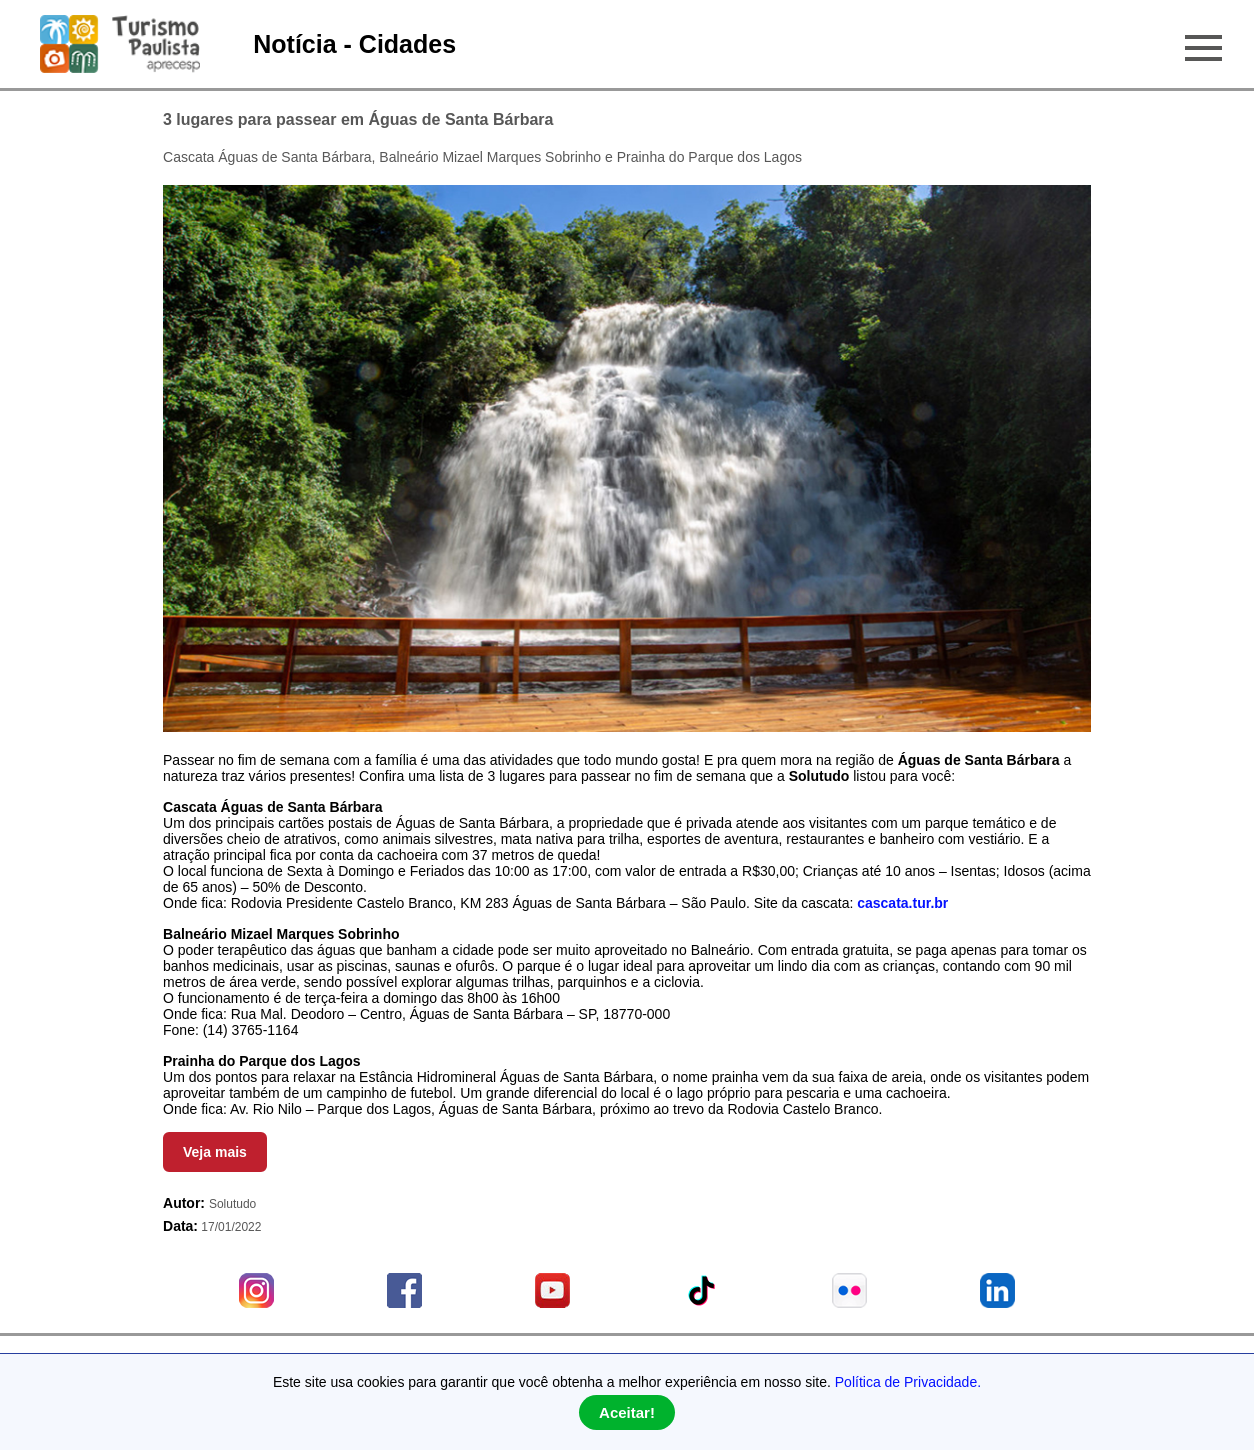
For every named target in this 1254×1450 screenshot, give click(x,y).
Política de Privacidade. (908, 1382)
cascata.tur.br (902, 903)
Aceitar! (627, 1412)
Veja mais (215, 1152)
